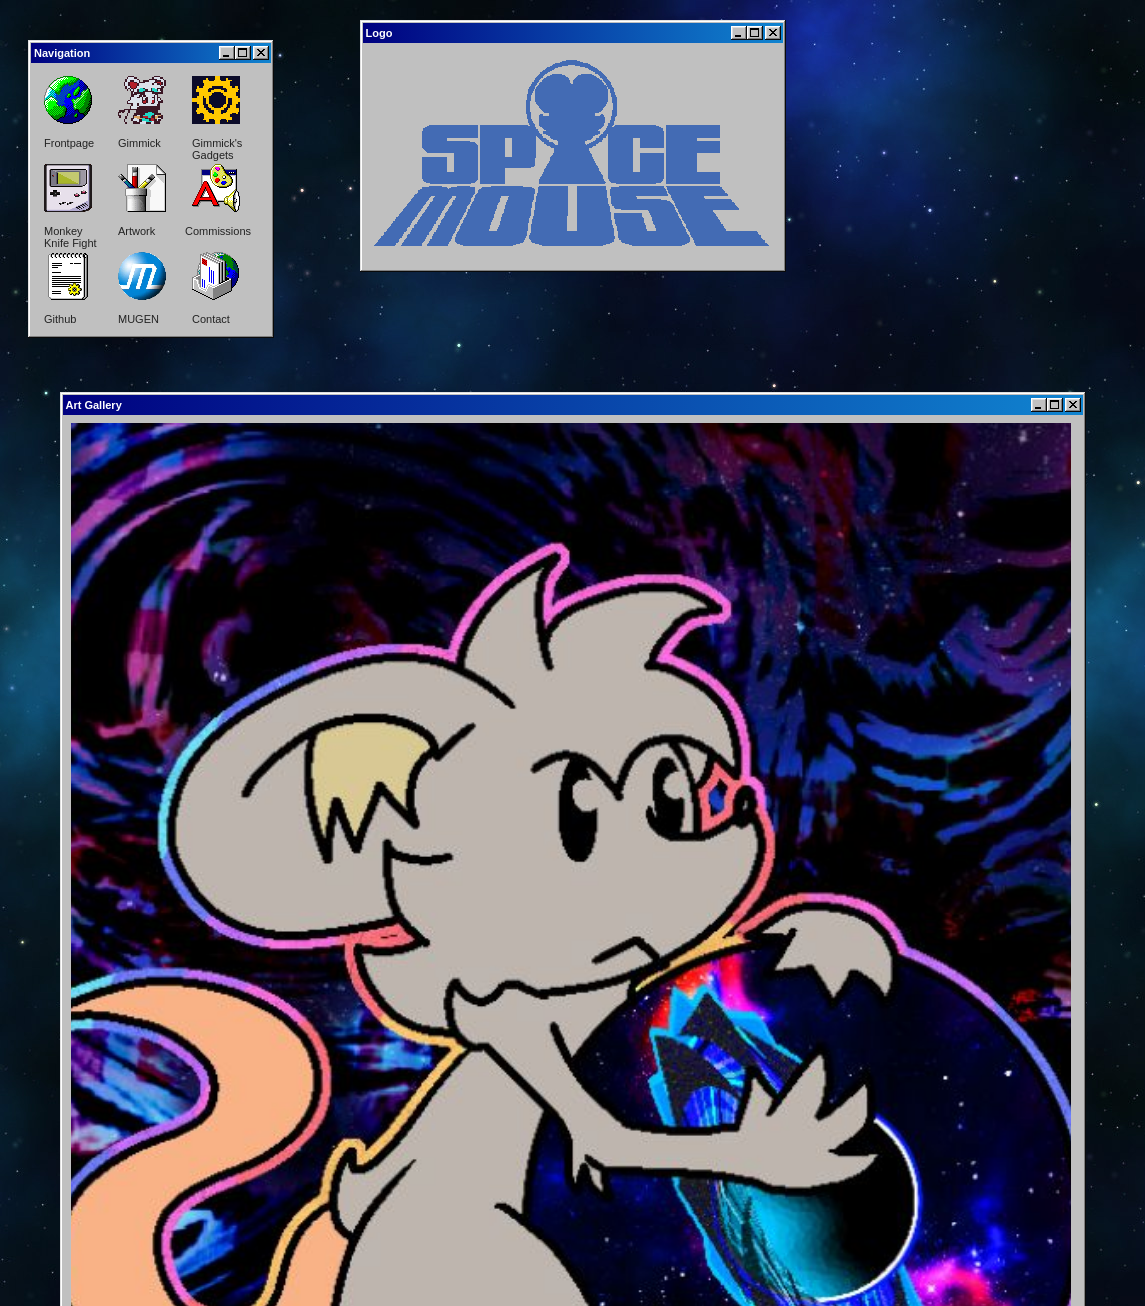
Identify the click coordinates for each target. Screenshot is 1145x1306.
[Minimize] (227, 53)
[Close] (261, 53)
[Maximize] (243, 53)
